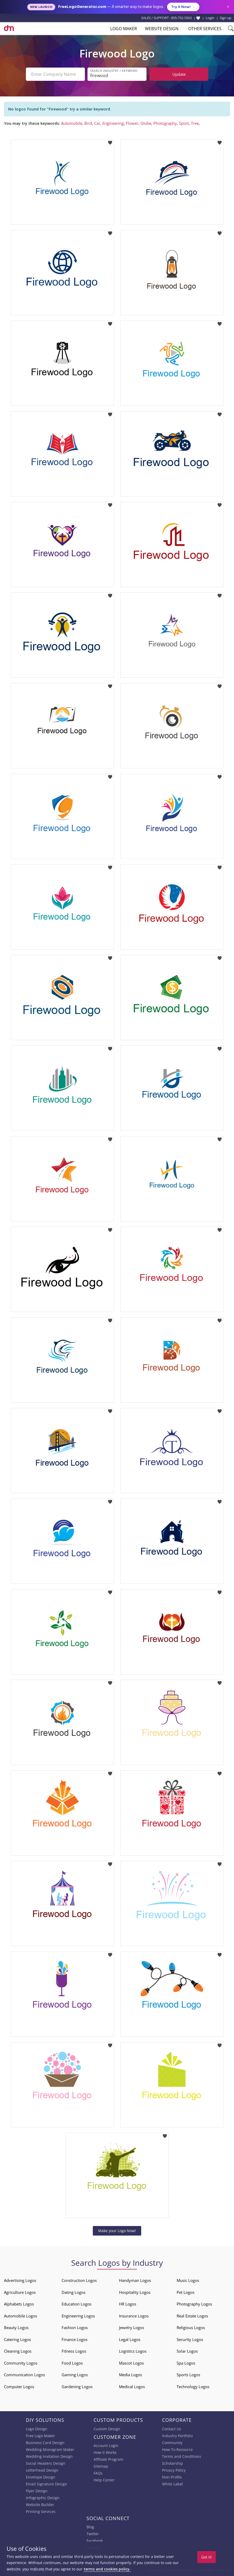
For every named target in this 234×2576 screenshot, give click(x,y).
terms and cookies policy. (107, 2568)
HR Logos (127, 2304)
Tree (195, 123)
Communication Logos (24, 2374)
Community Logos (20, 2363)
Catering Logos (17, 2339)
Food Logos (72, 2363)
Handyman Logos (135, 2280)
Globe (145, 123)
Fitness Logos (74, 2351)
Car (97, 123)
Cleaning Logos (17, 2351)
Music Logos (188, 2280)
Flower (132, 123)
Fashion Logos (75, 2327)
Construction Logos (79, 2280)
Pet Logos (185, 2292)
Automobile (71, 123)
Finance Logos (75, 2339)
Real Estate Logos (192, 2315)
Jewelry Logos (131, 2327)
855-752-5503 (181, 17)
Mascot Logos (131, 2363)
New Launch (41, 7)
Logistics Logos (132, 2351)
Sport (184, 123)
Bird (88, 123)
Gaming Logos (75, 2374)
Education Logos (76, 2304)
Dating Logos (73, 2292)
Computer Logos (19, 2386)
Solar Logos (187, 2351)
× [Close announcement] (228, 7)
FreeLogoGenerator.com (82, 7)
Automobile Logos (20, 2315)
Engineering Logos (78, 2315)
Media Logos (130, 2374)
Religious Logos (191, 2327)
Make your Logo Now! (117, 2230)
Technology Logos (193, 2386)
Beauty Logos (16, 2327)
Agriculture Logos (20, 2292)
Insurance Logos (134, 2315)
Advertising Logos (20, 2280)
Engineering (113, 123)
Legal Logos (129, 2339)
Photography (165, 123)
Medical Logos (132, 2386)
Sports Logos (188, 2374)
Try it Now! (183, 7)
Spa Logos (186, 2363)
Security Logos (190, 2339)
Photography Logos (194, 2304)
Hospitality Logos (134, 2292)
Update (179, 74)
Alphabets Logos (19, 2304)
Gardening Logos (77, 2386)
